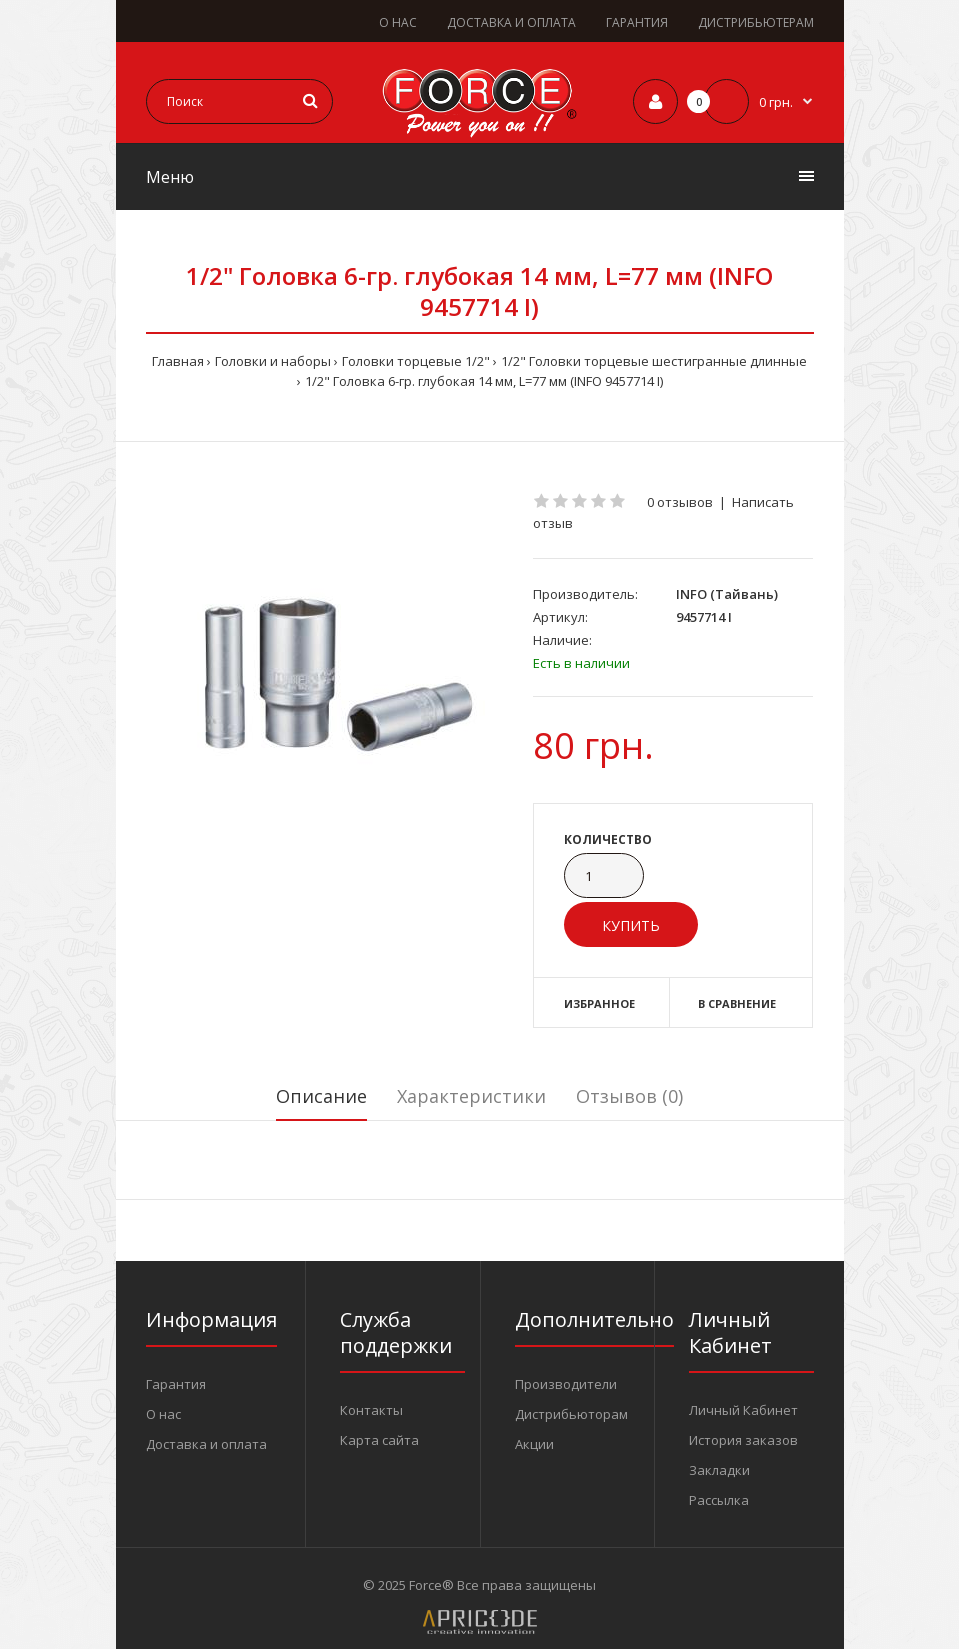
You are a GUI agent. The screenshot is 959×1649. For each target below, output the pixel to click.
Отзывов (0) (629, 1096)
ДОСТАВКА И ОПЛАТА (511, 22)
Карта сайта (379, 1440)
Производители (566, 1384)
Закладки (719, 1470)
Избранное (599, 1003)
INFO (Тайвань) (727, 594)
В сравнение (737, 1003)
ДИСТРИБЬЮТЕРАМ (756, 22)
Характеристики (471, 1096)
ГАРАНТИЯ (637, 22)
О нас (163, 1414)
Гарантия (176, 1384)
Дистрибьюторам (571, 1414)
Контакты (371, 1410)
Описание (321, 1096)
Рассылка (719, 1500)
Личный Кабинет (743, 1410)
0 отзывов (680, 502)
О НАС (398, 22)
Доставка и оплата (206, 1444)
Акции (534, 1444)
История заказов (743, 1440)
